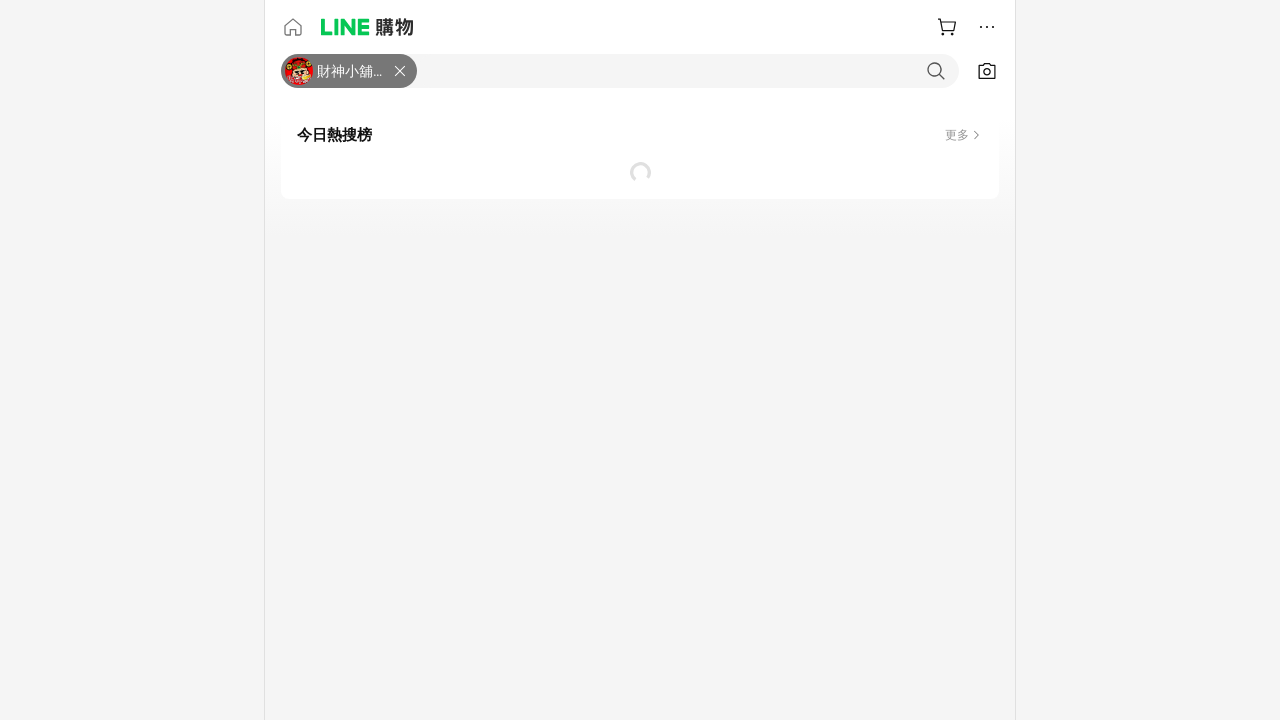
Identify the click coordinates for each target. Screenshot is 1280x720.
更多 (957, 135)
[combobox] (688, 71)
